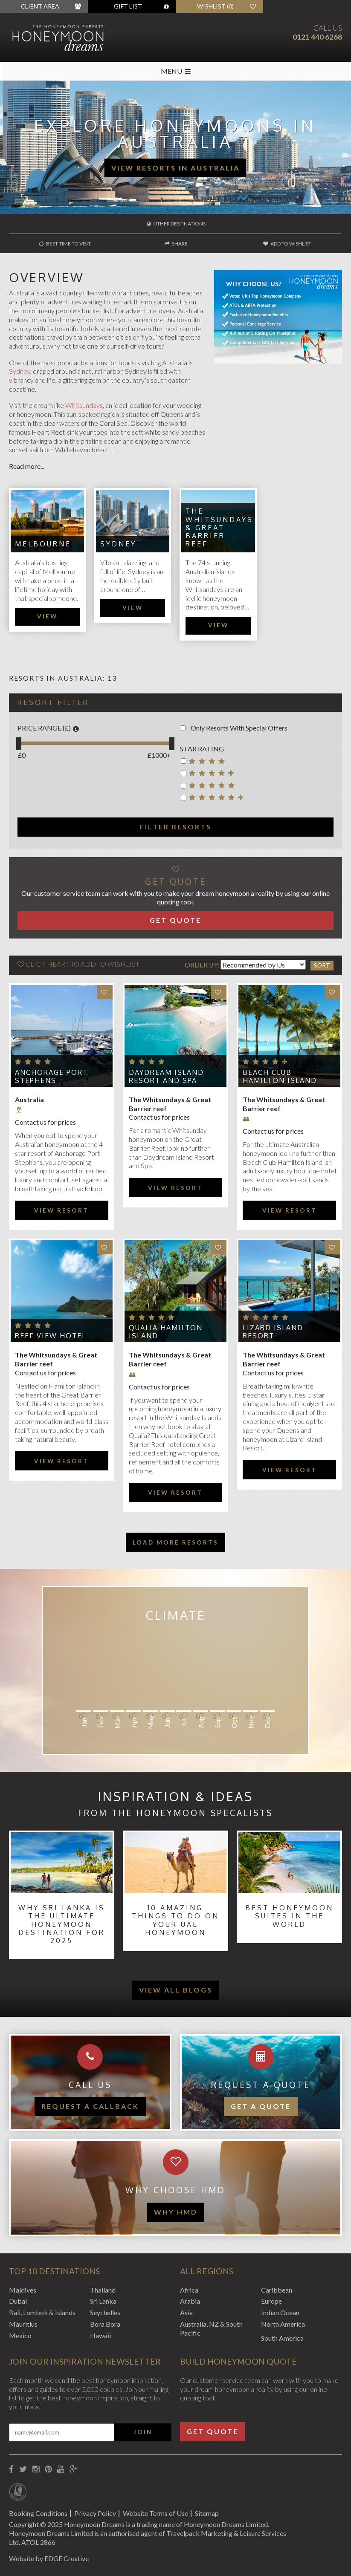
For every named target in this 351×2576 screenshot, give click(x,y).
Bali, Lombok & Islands (42, 2312)
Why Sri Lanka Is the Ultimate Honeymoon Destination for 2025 (61, 1924)
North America (283, 2324)
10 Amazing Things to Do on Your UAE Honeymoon (175, 1920)
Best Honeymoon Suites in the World (289, 1915)
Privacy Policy (95, 2513)
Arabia (190, 2301)
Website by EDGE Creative (49, 2558)
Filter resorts (176, 827)
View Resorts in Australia (175, 168)
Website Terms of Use (155, 2513)
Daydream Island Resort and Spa (166, 1076)
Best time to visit (65, 243)
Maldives (22, 2290)
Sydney (19, 371)
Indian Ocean (280, 2312)
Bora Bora (105, 2324)
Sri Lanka (103, 2301)
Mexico (20, 2335)
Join (142, 2432)
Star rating (202, 749)
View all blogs (175, 1990)
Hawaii (100, 2335)
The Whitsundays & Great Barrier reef (219, 527)
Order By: (202, 965)
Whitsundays (84, 405)
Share (176, 243)
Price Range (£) (48, 728)
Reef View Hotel (50, 1335)
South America (282, 2338)
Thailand (103, 2290)
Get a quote (261, 2106)
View (47, 616)
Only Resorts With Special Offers (233, 728)
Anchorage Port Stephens (51, 1076)
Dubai (18, 2301)
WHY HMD (175, 2212)
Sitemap (207, 2513)
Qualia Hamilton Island (166, 1331)
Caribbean (276, 2290)
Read (17, 466)
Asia (186, 2312)
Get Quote (175, 920)
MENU (176, 71)
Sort (322, 965)
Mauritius (23, 2324)
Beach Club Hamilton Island (280, 1076)
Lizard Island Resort (273, 1331)
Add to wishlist (287, 243)
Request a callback (90, 2106)
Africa (189, 2290)
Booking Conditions (38, 2513)
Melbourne (43, 544)
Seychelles (105, 2312)
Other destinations (176, 223)
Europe (271, 2301)
